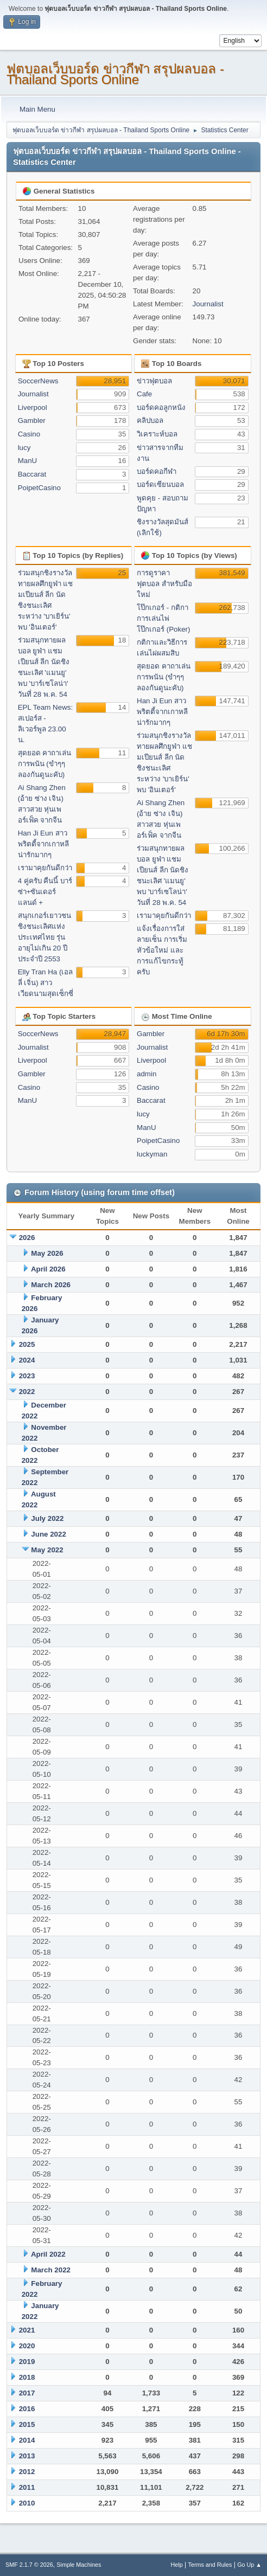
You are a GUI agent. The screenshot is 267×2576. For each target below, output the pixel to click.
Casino (29, 434)
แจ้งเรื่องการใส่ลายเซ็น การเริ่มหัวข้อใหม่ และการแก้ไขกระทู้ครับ (162, 950)
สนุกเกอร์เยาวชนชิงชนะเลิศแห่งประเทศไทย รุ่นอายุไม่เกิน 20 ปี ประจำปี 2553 (44, 937)
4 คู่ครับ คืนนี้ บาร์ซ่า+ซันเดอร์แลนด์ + (45, 892)
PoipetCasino (39, 488)
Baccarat (32, 474)
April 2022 (48, 2254)
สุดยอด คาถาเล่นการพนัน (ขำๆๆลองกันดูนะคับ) (45, 764)
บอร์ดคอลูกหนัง (161, 407)
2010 (27, 2503)
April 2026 (48, 1269)
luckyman (152, 1154)
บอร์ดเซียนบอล (160, 484)
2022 (27, 1391)
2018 (27, 2377)
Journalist (208, 304)
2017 (27, 2393)
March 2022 (51, 2270)
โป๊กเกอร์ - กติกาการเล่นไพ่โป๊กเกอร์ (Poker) (163, 618)
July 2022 (47, 1518)
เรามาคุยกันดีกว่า (45, 868)
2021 (27, 2330)
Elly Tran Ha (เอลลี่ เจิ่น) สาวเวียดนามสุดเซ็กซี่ (45, 983)
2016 (27, 2409)
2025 (27, 1344)
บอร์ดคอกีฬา (156, 471)
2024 (27, 1360)
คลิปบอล (150, 420)
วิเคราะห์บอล (157, 434)
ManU (27, 461)
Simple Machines (78, 2564)
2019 (27, 2361)
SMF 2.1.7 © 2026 (29, 2564)
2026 (27, 1238)
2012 (27, 2472)
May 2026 (47, 1253)
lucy (24, 448)
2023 (27, 1376)
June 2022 (48, 1534)
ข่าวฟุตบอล (154, 381)
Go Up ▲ (249, 2564)
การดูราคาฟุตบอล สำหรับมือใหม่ (164, 584)
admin (146, 1074)
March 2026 (51, 1285)
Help (177, 2564)
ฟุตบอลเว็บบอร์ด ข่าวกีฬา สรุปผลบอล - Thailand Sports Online (115, 74)
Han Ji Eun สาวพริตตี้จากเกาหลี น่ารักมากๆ (43, 844)
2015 (27, 2424)
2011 (27, 2487)
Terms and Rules (210, 2564)
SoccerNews (38, 381)
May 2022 (47, 1550)
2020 (27, 2346)
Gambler (32, 420)
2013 (27, 2456)
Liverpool (32, 407)
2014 (27, 2440)
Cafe (144, 394)
